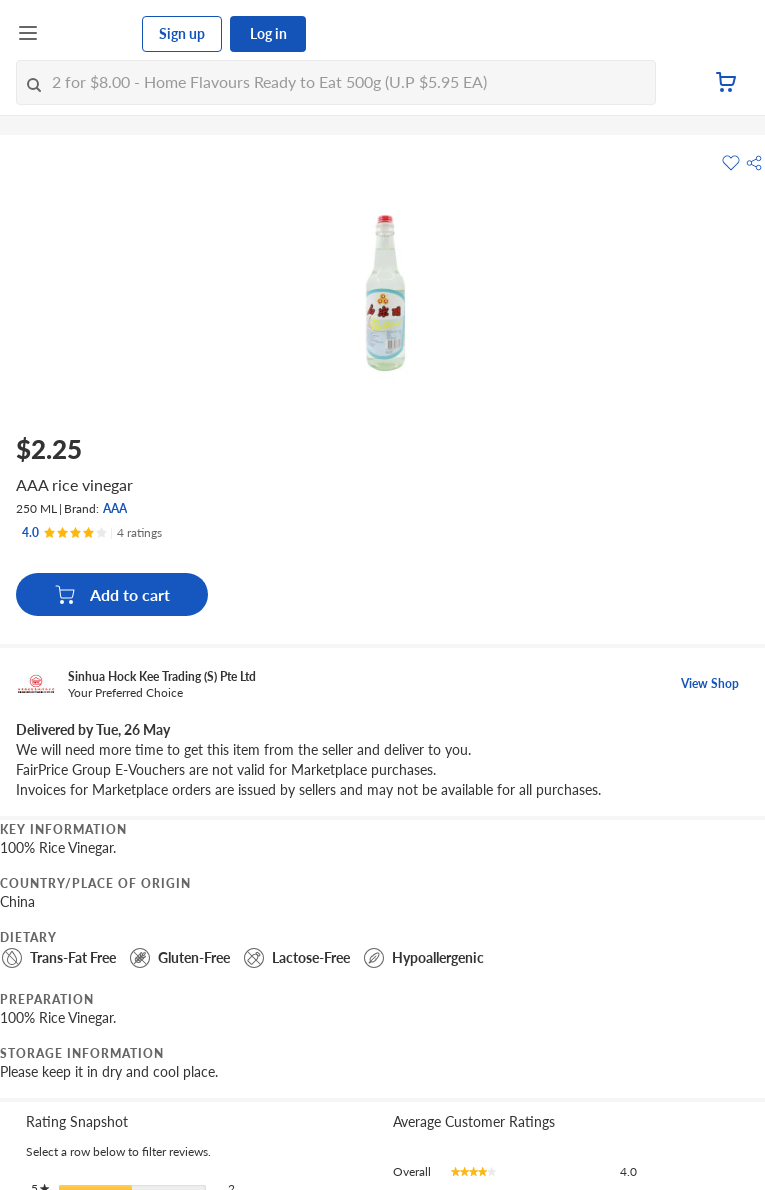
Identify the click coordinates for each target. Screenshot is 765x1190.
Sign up (182, 33)
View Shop (710, 683)
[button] (754, 163)
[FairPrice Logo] (91, 34)
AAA (115, 508)
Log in (268, 33)
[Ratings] (92, 533)
